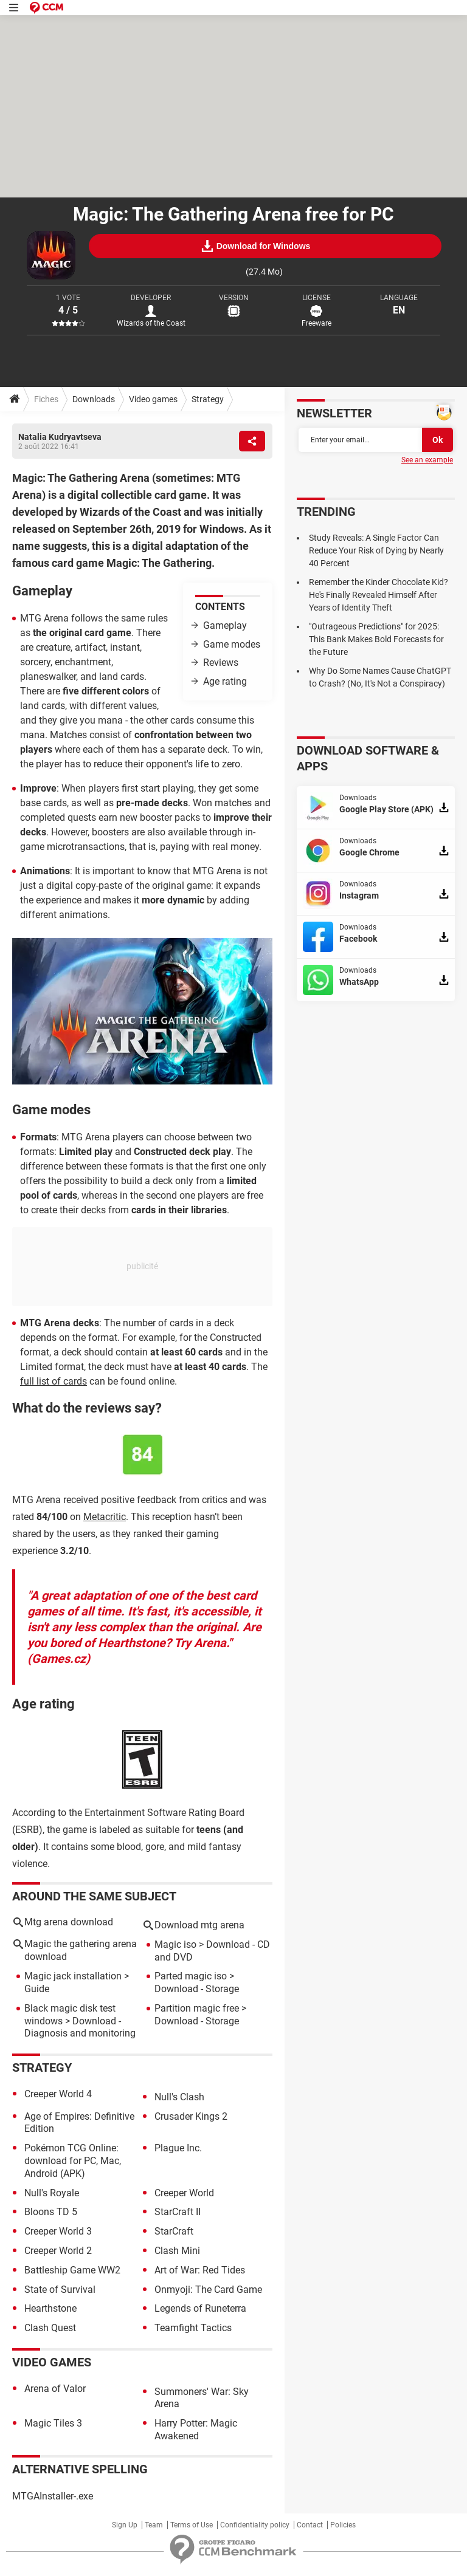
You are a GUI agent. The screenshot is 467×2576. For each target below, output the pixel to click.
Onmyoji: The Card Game (208, 2289)
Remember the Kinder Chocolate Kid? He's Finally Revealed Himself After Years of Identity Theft (378, 594)
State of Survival (59, 2289)
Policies (343, 2525)
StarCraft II (177, 2212)
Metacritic (104, 1517)
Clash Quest (50, 2328)
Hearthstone (50, 2308)
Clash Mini (177, 2250)
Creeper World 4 (58, 2094)
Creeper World (184, 2193)
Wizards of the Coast (151, 323)
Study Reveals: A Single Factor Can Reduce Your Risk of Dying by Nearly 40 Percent (376, 550)
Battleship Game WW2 (72, 2270)
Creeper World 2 (58, 2250)
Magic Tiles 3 (53, 2423)
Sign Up (124, 2525)
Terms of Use (191, 2525)
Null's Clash (179, 2097)
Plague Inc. (178, 2148)
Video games (153, 399)
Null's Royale (51, 2193)
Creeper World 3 (58, 2231)
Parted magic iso (190, 1976)
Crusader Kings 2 (190, 2116)
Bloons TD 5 (50, 2212)
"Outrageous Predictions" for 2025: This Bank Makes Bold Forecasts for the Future (376, 639)
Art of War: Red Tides (199, 2270)
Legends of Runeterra (200, 2308)
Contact (310, 2525)
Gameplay (225, 625)
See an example (427, 460)
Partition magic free (196, 2008)
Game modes (231, 644)
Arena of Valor (55, 2388)
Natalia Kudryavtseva (60, 437)
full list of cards (53, 1381)
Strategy (208, 399)
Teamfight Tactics (193, 2328)
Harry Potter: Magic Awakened (195, 2429)
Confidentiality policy (254, 2525)
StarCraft (173, 2231)
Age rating (225, 681)
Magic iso (175, 1944)
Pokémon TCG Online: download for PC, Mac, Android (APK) (72, 2160)
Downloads (93, 399)
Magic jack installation (73, 1976)
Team (154, 2525)
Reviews (220, 662)
